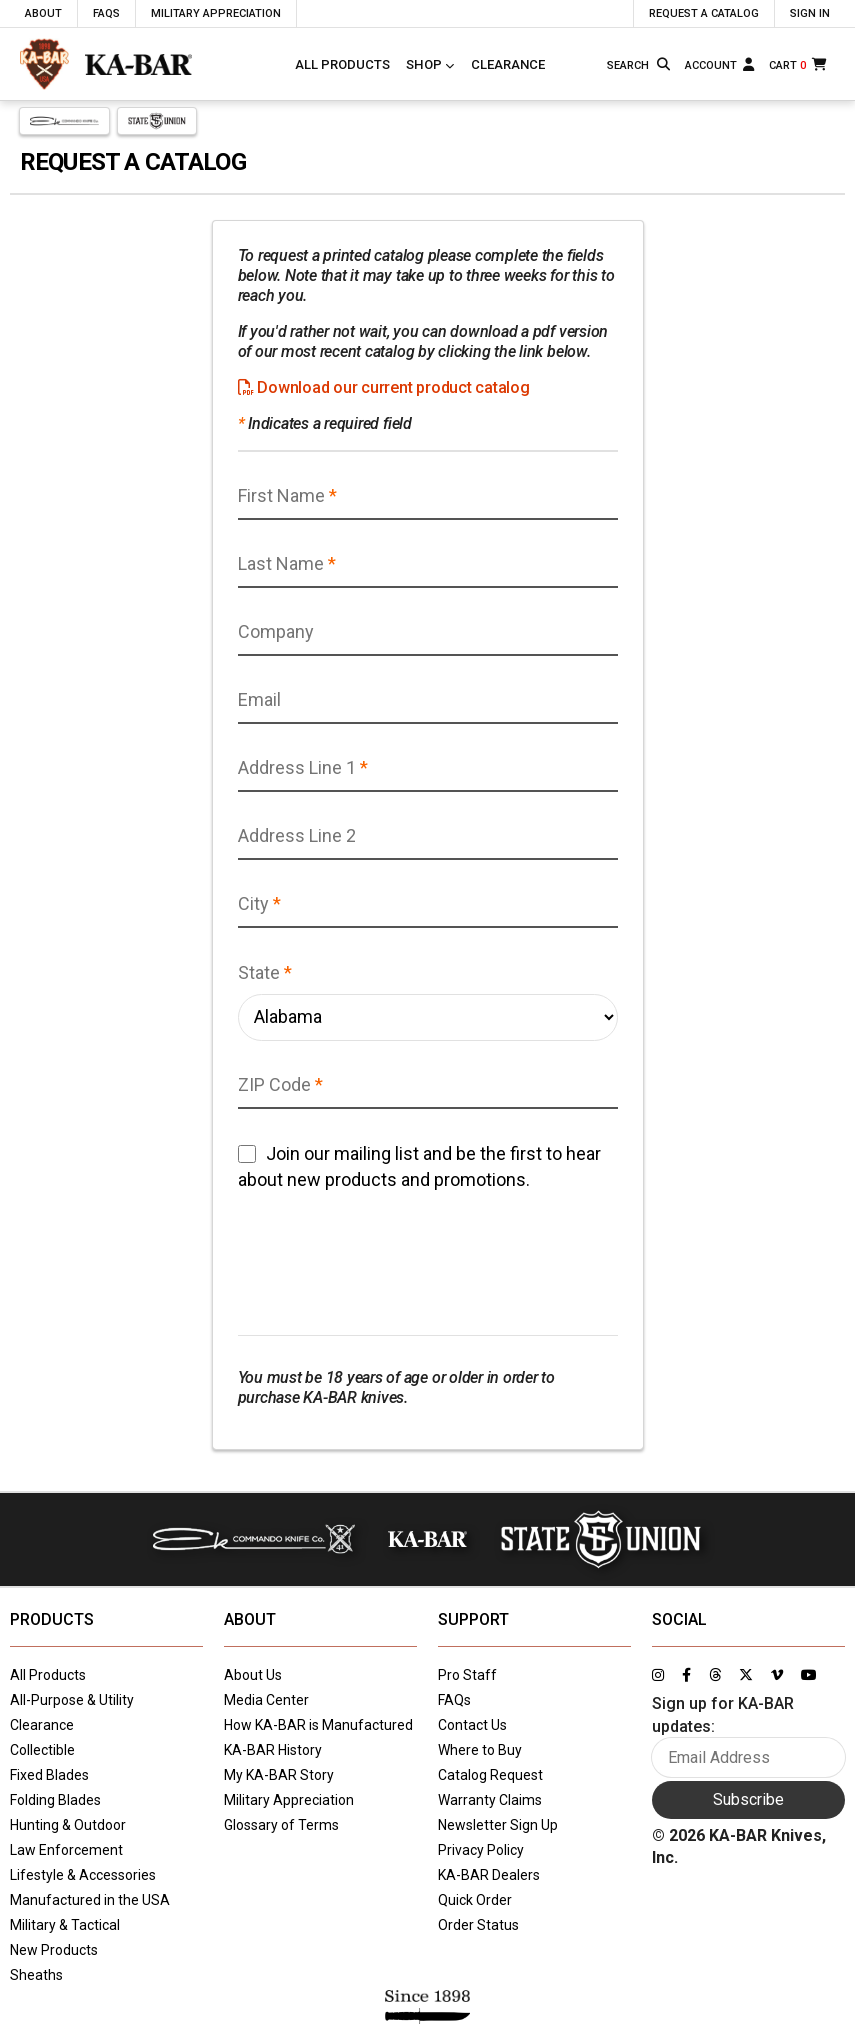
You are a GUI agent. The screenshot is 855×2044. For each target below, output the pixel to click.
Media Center (266, 1700)
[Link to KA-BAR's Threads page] (715, 1675)
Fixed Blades (49, 1775)
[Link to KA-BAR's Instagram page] (658, 1675)
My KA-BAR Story (279, 1775)
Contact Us (472, 1725)
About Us (253, 1675)
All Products (342, 64)
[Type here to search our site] (628, 66)
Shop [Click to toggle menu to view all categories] (424, 64)
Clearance (508, 64)
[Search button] (665, 64)
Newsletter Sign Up (498, 1825)
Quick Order (475, 1900)
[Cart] (799, 64)
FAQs (454, 1700)
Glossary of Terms (281, 1825)
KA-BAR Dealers (489, 1875)
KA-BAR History (273, 1750)
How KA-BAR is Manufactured (318, 1725)
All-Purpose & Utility (72, 1700)
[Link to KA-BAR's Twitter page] (746, 1675)
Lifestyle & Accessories (83, 1875)
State (259, 972)
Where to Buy (480, 1750)
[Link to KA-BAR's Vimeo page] (777, 1675)
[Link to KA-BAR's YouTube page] (809, 1675)
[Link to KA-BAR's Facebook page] (686, 1675)
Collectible (42, 1750)
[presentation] (390, 1264)
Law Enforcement (66, 1850)
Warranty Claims (490, 1800)
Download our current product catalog (384, 387)
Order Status (478, 1925)
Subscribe (748, 1799)
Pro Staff (467, 1675)
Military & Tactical (65, 1925)
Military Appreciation (289, 1800)
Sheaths (36, 1975)
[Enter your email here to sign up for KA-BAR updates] (748, 1757)
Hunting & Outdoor (68, 1825)
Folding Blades (55, 1800)
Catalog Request (490, 1775)
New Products (54, 1950)
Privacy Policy (481, 1850)
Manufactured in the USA (90, 1900)
